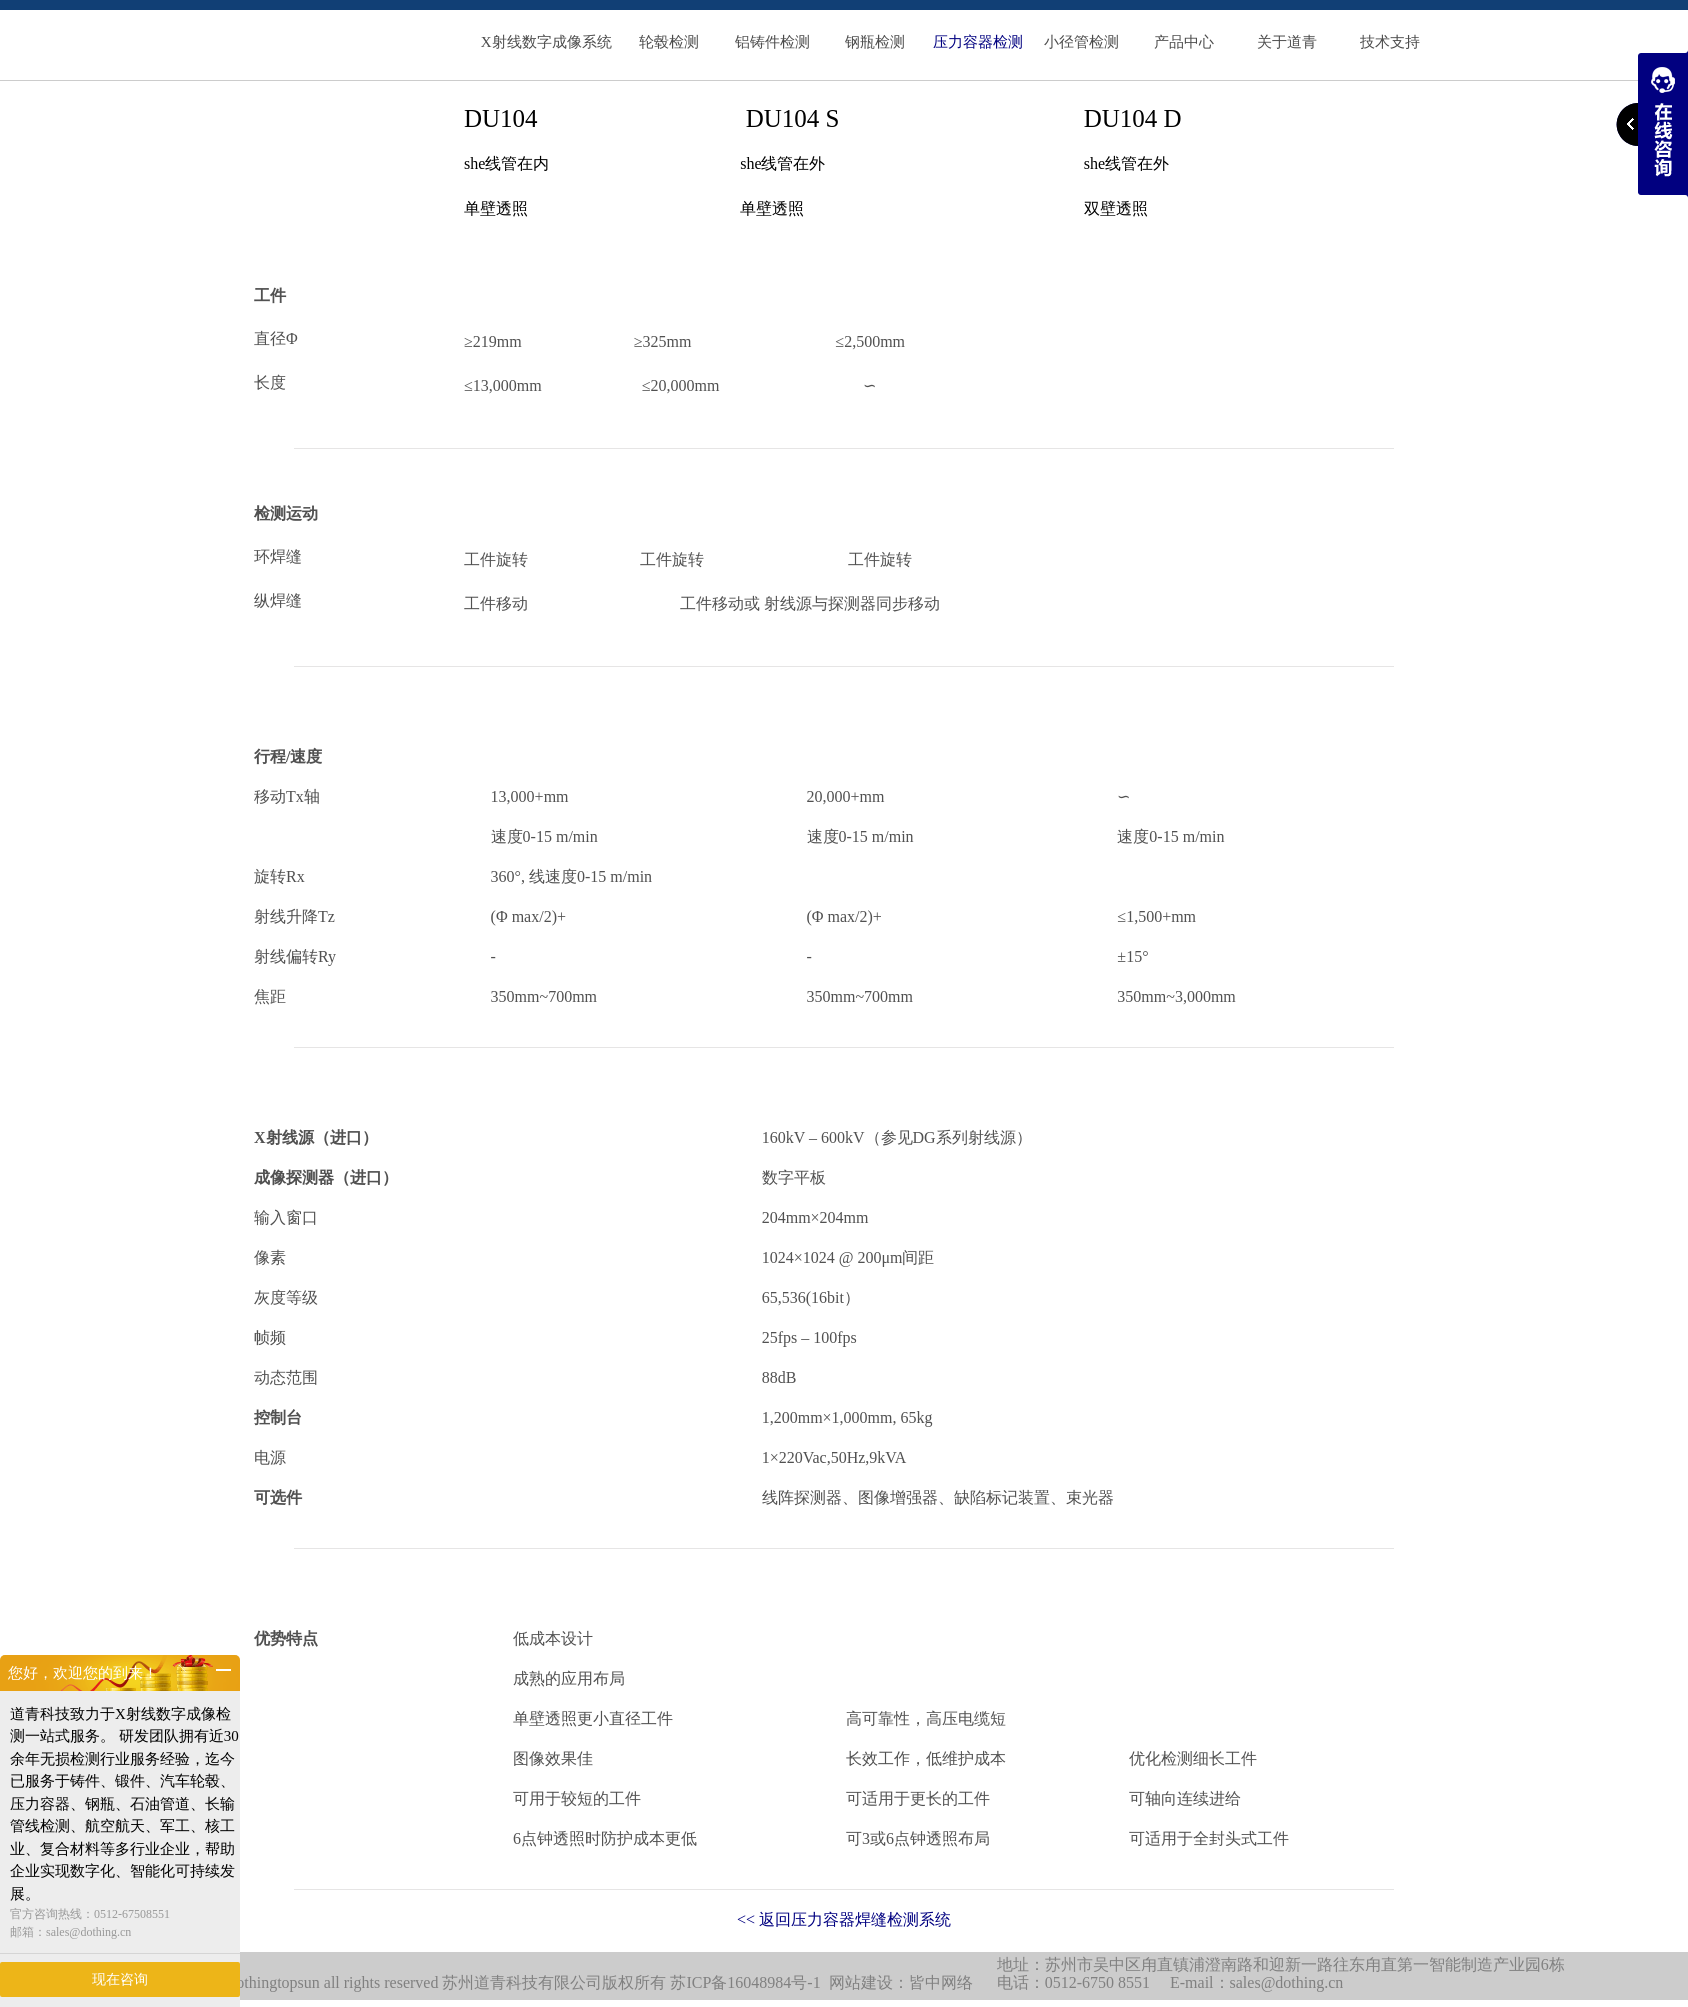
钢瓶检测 (875, 42)
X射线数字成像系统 (546, 42)
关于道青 (1287, 42)
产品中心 (1184, 42)
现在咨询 (120, 1979)
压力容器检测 (978, 42)
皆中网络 (941, 1982)
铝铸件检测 (772, 42)
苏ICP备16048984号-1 (745, 1982)
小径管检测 (1081, 42)
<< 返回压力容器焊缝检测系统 (844, 1919)
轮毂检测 (669, 42)
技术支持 (1390, 42)
